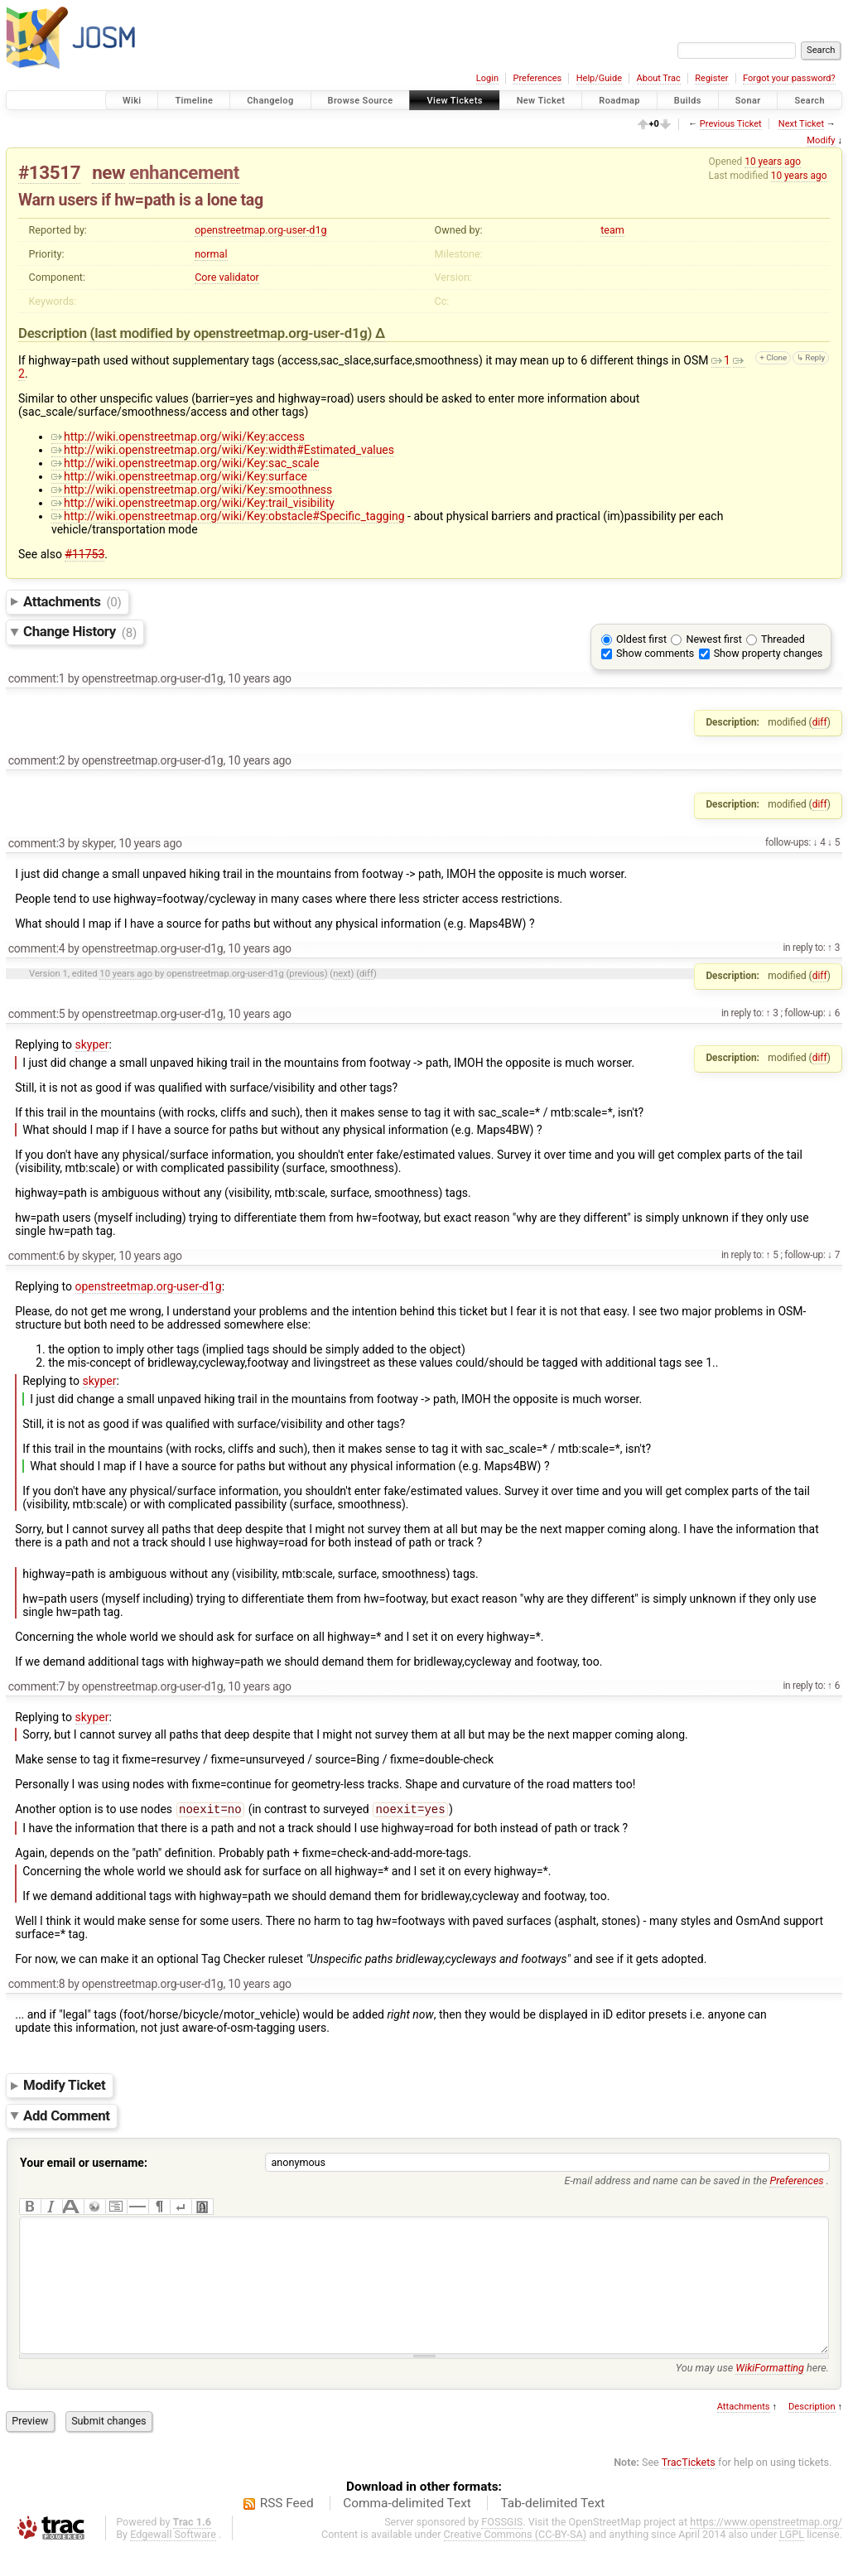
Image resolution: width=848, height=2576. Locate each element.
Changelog (270, 100)
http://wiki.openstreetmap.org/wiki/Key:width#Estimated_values (222, 449)
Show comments (655, 653)
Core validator (227, 277)
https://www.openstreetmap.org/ (766, 2548)
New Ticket (541, 100)
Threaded (783, 639)
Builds (687, 100)
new (108, 172)
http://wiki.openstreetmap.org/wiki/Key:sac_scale (185, 463)
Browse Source (360, 100)
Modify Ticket (64, 2086)
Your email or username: (83, 2164)
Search (809, 100)
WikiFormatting (769, 2394)
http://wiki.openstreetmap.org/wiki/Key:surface (179, 476)
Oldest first (641, 639)
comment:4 (36, 948)
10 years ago (772, 161)
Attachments (72, 601)
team (612, 230)
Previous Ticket (731, 123)
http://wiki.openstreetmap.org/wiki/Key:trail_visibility (193, 502)
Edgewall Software (173, 2560)
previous (306, 973)
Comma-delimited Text (407, 2529)
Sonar (748, 100)
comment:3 (36, 843)
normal (211, 254)
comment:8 (36, 1985)
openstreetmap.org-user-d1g (260, 230)
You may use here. (752, 2394)
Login (487, 78)
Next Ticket (801, 123)
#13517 (49, 172)
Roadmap (619, 100)
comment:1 (36, 678)
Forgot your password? (789, 78)
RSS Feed (287, 2529)
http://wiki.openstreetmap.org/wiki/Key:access (178, 436)
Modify (821, 140)
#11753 (84, 554)
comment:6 (36, 1255)
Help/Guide (599, 78)
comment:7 (36, 1686)
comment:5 (36, 1013)
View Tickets (454, 100)
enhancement (184, 172)
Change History (80, 632)
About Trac (659, 78)
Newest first (713, 639)
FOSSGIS (502, 2548)
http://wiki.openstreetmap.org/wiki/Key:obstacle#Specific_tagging (228, 516)
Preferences (537, 78)
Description (812, 2433)
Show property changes (768, 653)
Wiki (132, 100)
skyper (92, 1044)
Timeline (194, 100)
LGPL (791, 2560)
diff (819, 722)
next (341, 973)
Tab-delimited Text (552, 2529)
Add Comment (66, 2117)
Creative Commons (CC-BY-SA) (515, 2560)
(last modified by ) (232, 333)
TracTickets (689, 2488)
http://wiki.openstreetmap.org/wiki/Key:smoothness (191, 489)
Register (711, 78)
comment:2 (36, 760)
